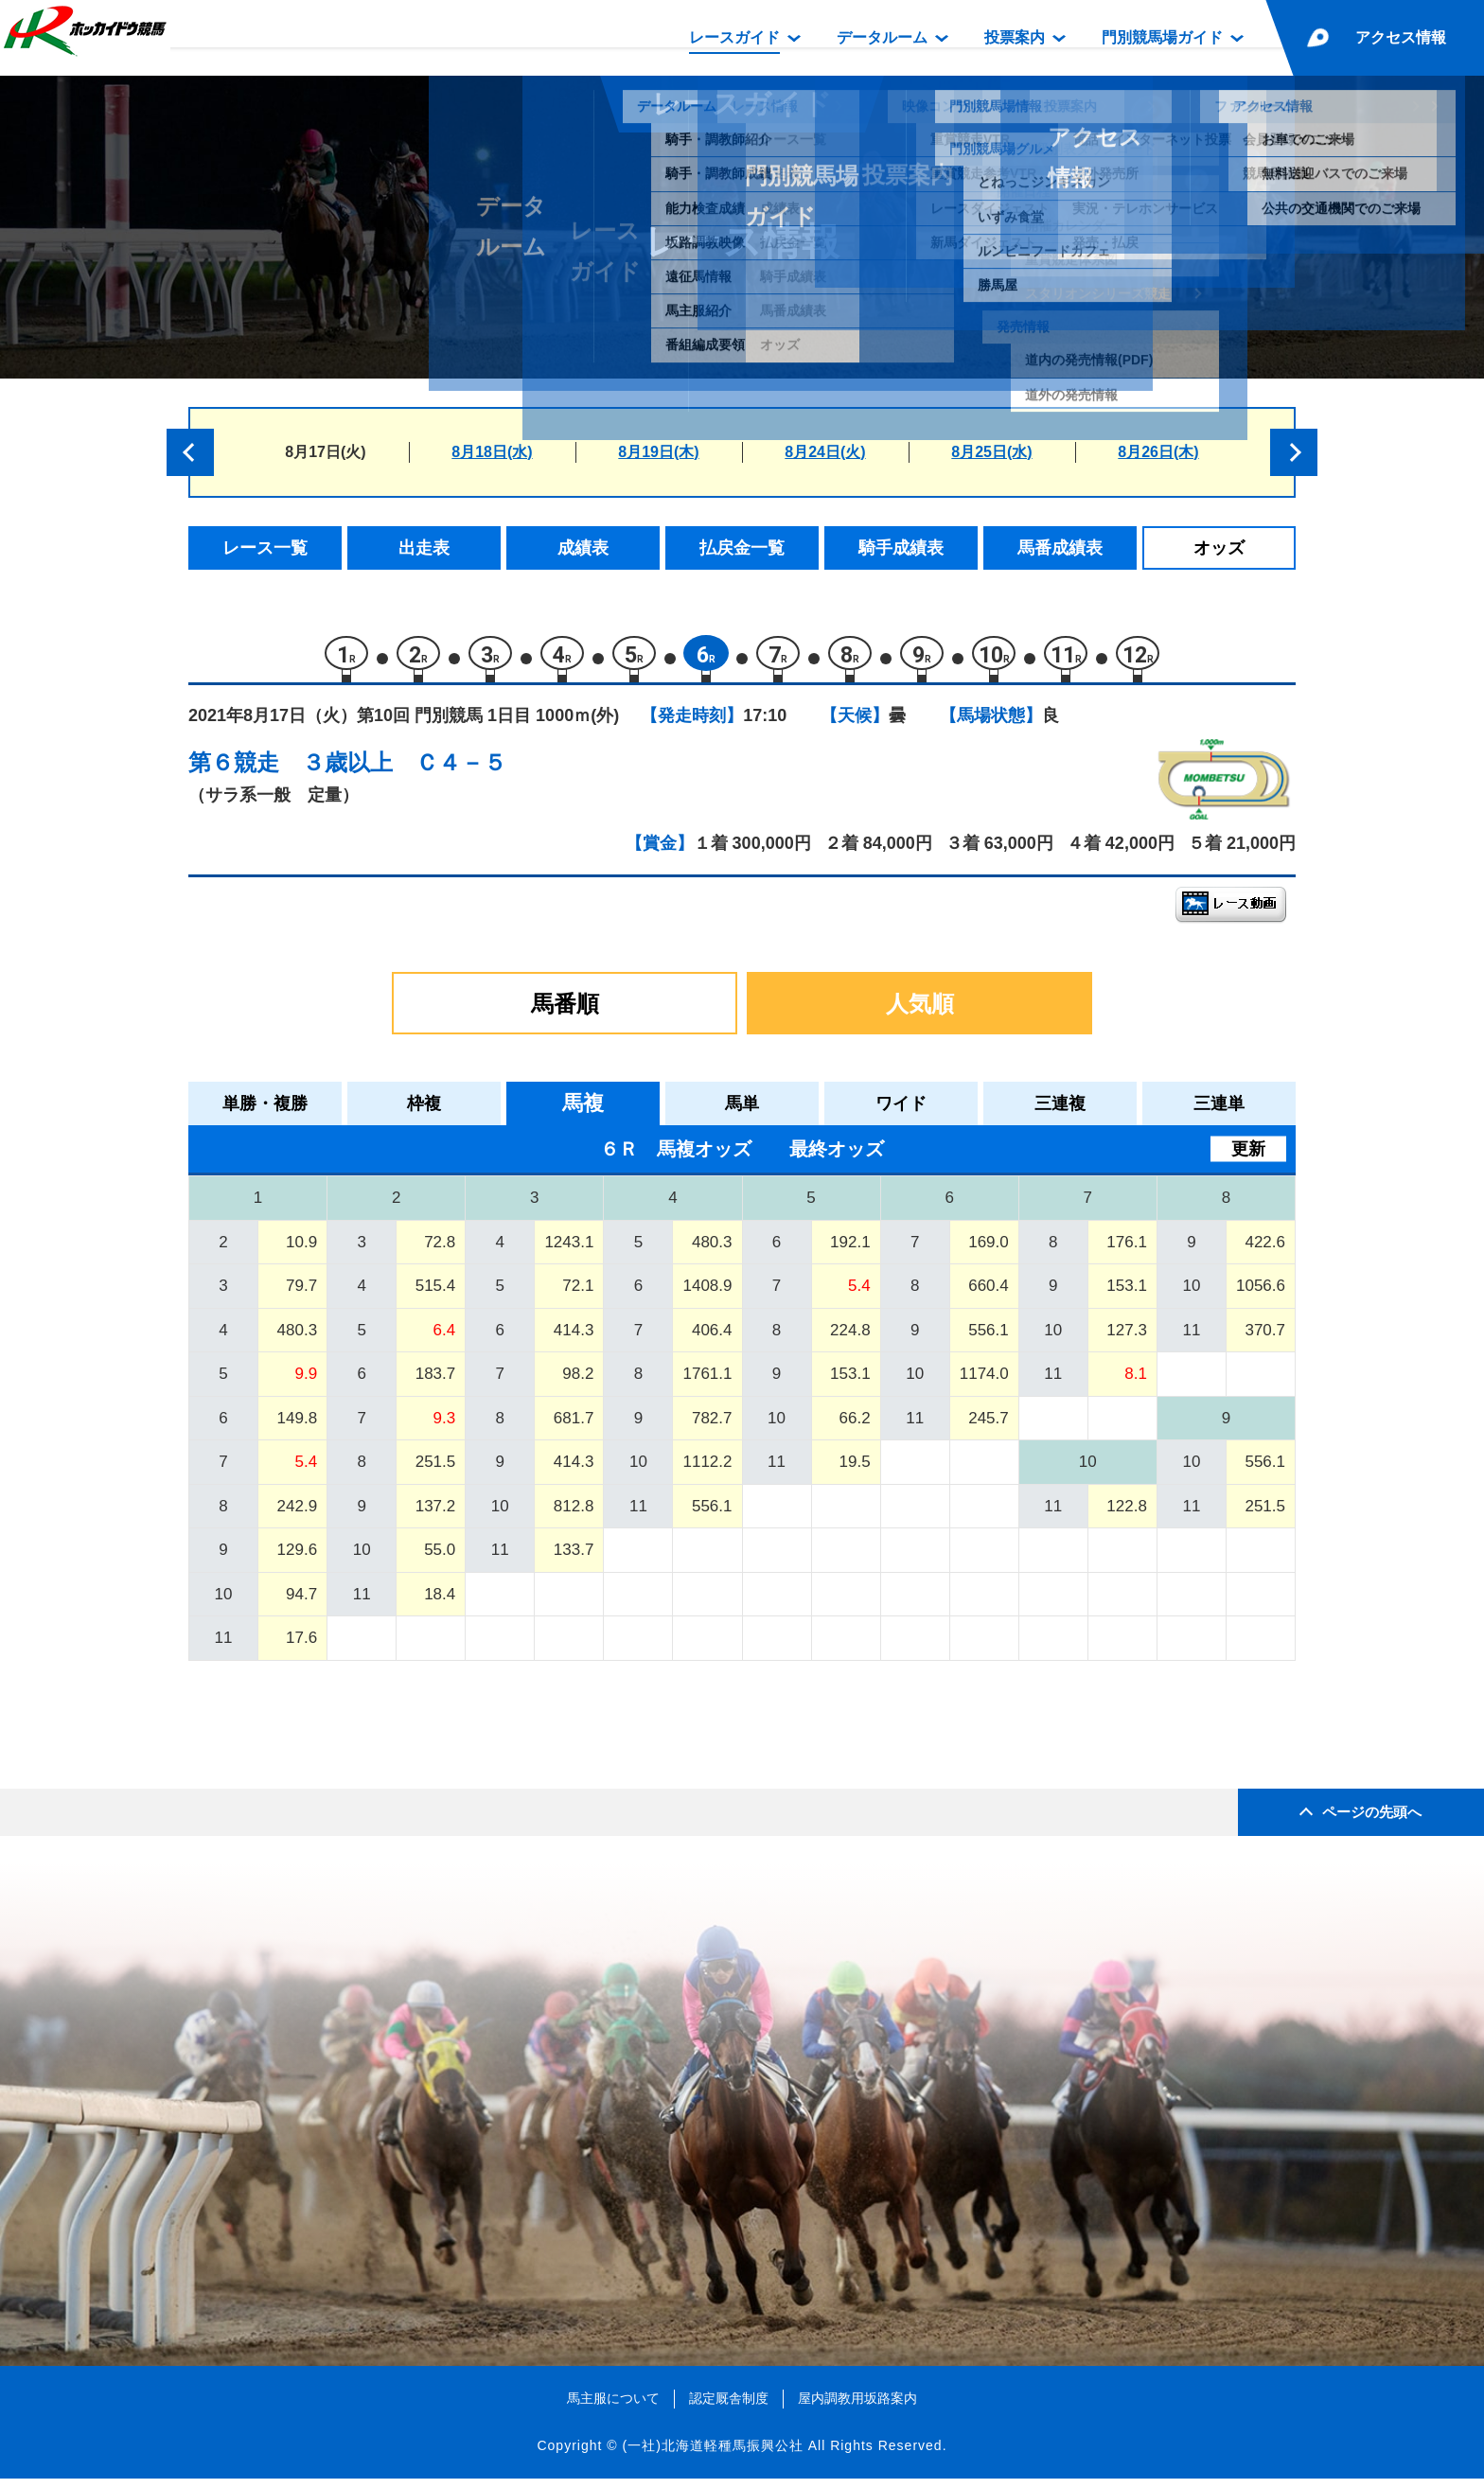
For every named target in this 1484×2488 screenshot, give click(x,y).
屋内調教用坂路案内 (857, 2407)
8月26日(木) (1158, 452)
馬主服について (613, 2407)
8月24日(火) (825, 452)
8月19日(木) (658, 452)
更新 (1248, 1158)
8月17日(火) (325, 452)
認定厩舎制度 (728, 2407)
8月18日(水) (491, 452)
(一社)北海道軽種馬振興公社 (712, 2454)
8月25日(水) (991, 452)
